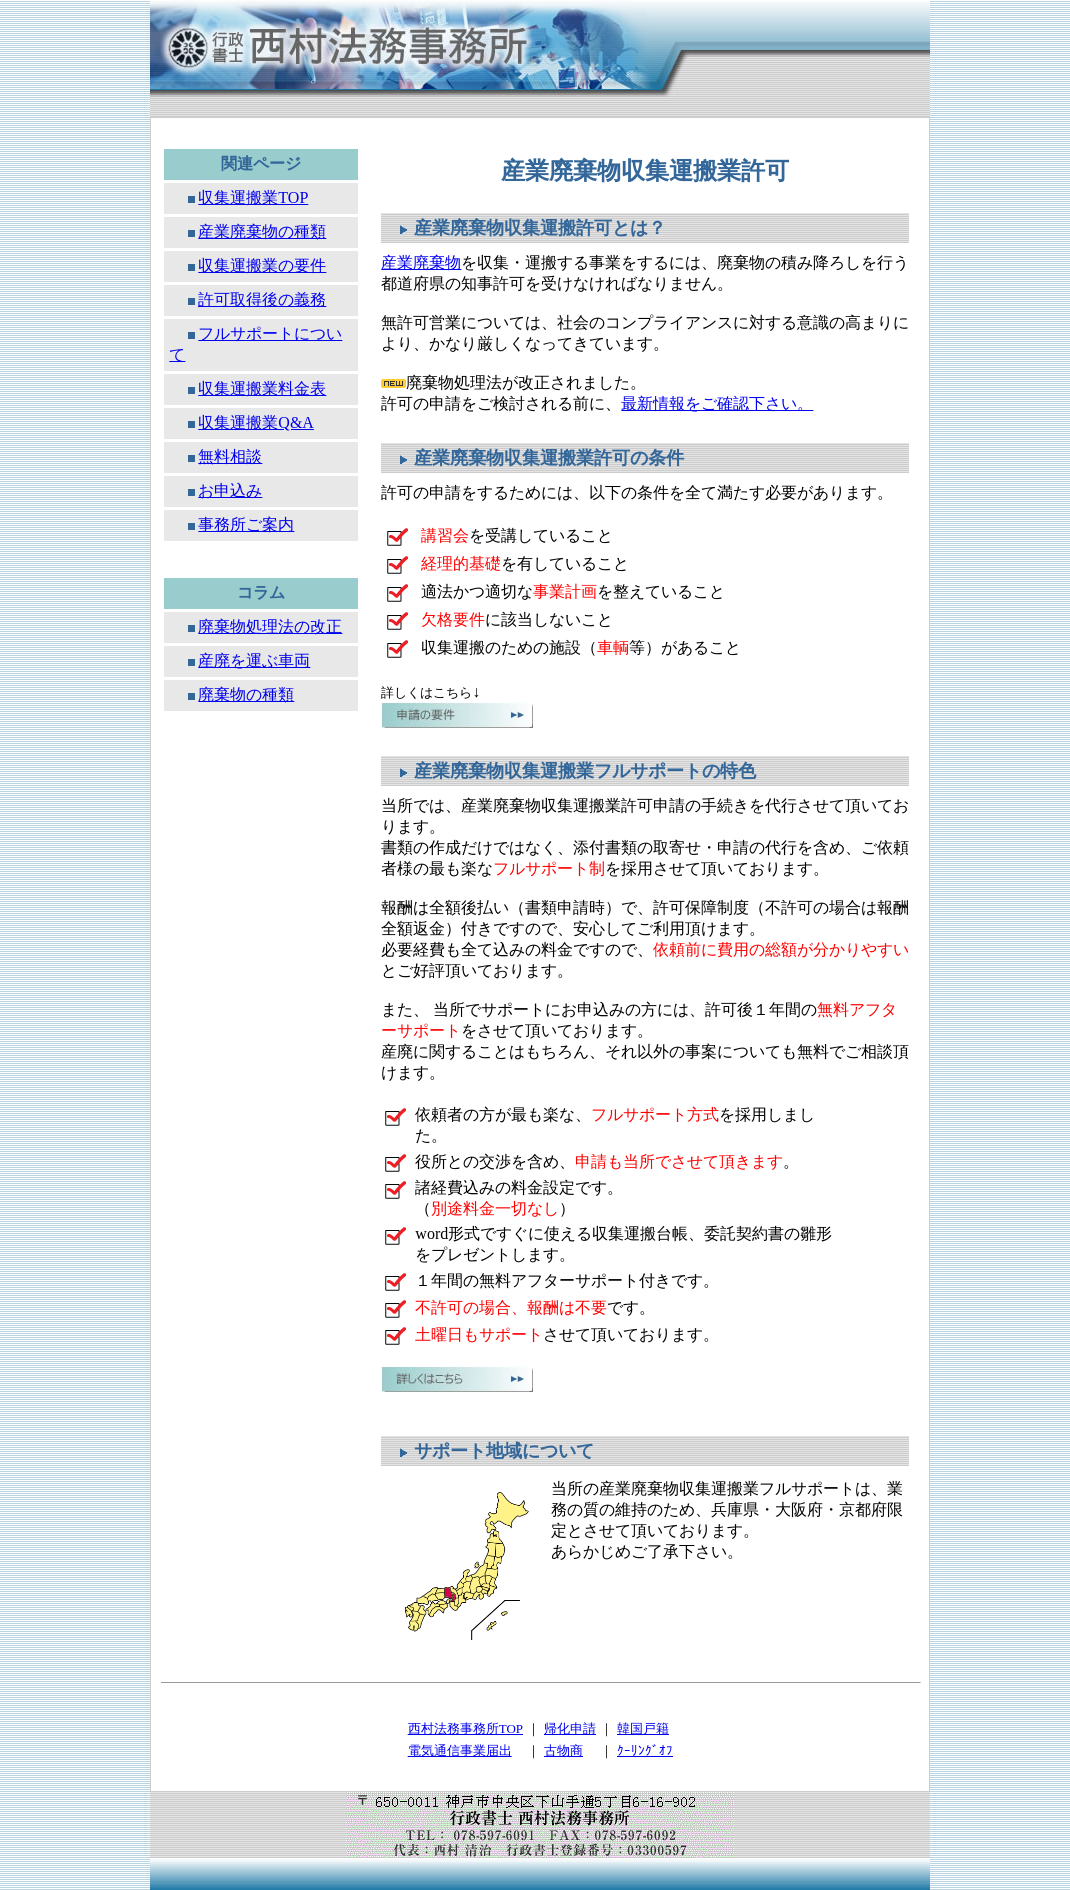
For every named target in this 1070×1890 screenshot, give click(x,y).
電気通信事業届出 (460, 1750)
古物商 (563, 1750)
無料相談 (230, 456)
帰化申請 (570, 1728)
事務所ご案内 (246, 524)
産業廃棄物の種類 (262, 231)
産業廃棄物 (421, 262)
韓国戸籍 (643, 1728)
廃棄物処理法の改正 (270, 626)
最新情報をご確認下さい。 (717, 403)
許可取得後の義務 (262, 299)
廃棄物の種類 (246, 694)
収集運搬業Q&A (256, 422)
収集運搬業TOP (253, 197)
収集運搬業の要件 (262, 265)
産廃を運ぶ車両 (254, 660)
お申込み (230, 490)
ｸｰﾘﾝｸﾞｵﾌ (645, 1750)
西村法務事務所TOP (465, 1728)
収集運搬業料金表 (262, 388)
